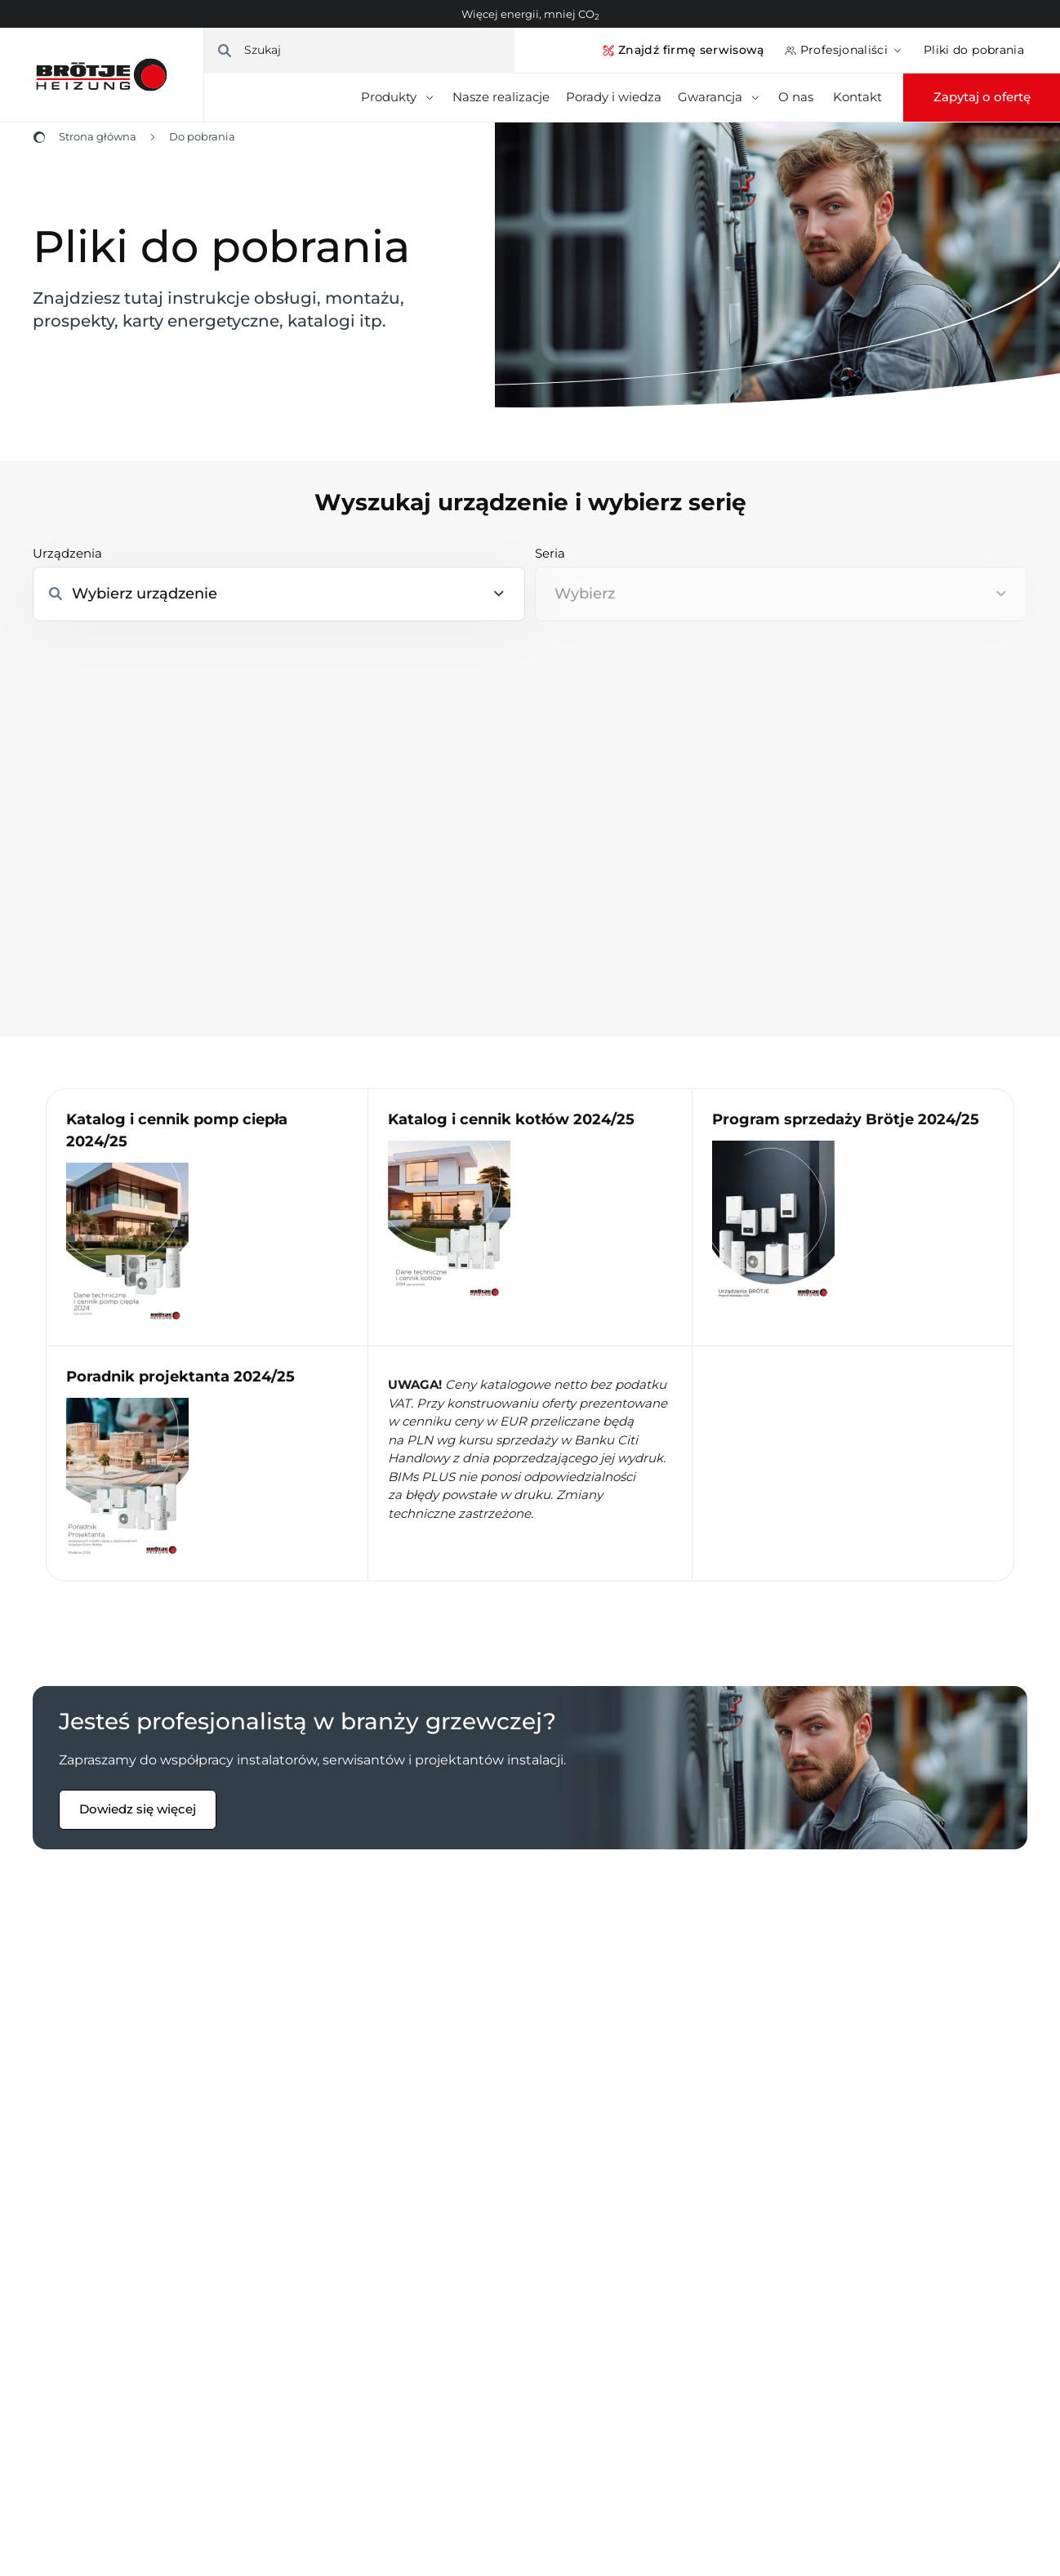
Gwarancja (720, 97)
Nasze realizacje (501, 97)
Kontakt (857, 97)
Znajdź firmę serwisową (683, 49)
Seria (550, 553)
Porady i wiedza (613, 97)
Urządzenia (67, 553)
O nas (797, 97)
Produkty (398, 97)
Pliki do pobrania (974, 49)
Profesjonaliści (844, 49)
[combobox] (781, 594)
